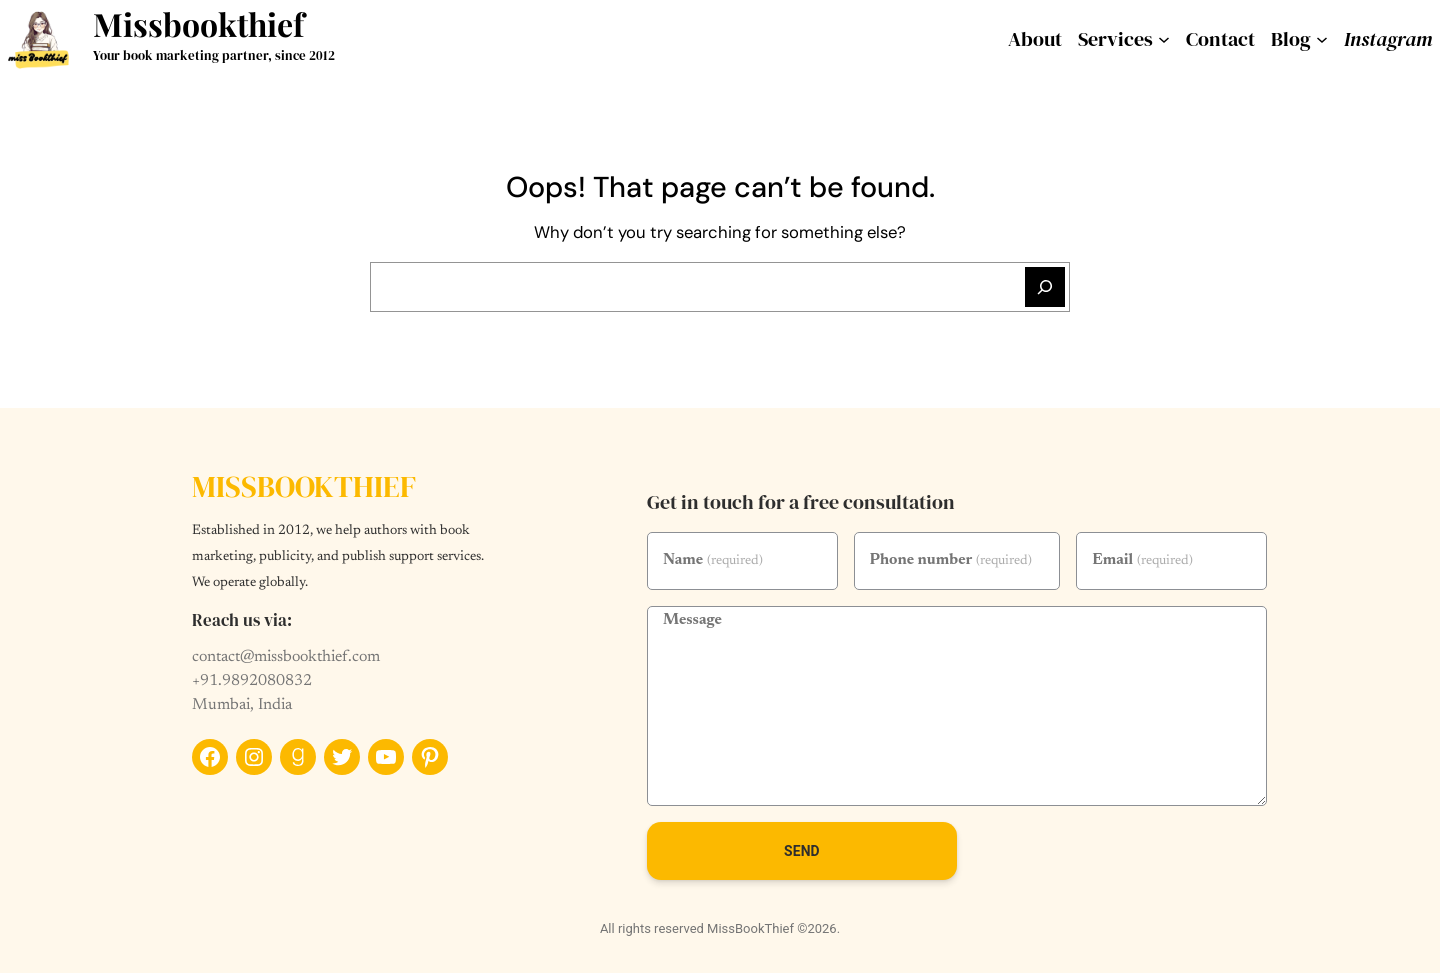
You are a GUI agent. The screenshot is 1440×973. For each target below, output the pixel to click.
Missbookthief (198, 23)
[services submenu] (1164, 39)
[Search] (1045, 287)
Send (802, 851)
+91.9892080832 (252, 681)
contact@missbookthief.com (286, 657)
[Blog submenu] (1322, 39)
